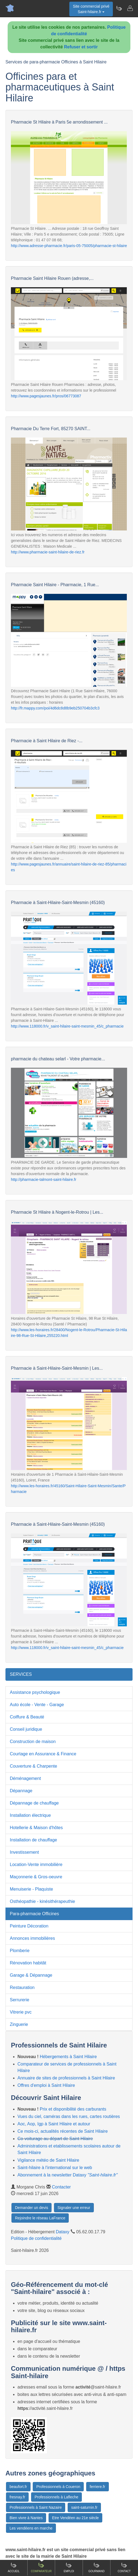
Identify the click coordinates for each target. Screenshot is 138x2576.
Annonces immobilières (32, 1938)
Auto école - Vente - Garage (37, 1704)
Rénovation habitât (28, 1963)
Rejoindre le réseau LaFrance (40, 2218)
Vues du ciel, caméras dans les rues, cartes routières (68, 2116)
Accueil (13, 2567)
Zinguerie (19, 2024)
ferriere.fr (97, 2486)
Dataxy (63, 2231)
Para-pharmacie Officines (34, 1913)
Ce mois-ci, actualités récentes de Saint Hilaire (62, 2131)
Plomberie (19, 1950)
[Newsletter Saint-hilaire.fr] (118, 8)
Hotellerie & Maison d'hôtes (36, 1827)
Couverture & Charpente (33, 1766)
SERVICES (21, 1674)
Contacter (61, 2187)
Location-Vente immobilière (36, 1864)
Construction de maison (33, 1741)
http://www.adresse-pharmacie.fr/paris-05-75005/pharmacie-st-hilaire (69, 245)
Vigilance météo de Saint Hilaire (48, 2160)
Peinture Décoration (29, 1926)
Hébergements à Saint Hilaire (68, 2056)
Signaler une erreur (74, 2207)
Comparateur (41, 2567)
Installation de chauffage (33, 1840)
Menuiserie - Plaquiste (31, 1889)
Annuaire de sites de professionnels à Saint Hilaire (66, 2078)
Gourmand (96, 2567)
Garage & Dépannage (31, 1975)
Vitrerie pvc (21, 2012)
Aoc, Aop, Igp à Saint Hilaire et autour (53, 2124)
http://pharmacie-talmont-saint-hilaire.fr (43, 1179)
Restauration (22, 1987)
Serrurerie (19, 1999)
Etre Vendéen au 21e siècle (75, 2518)
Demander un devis (31, 2207)
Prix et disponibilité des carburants (73, 2109)
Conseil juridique (26, 1729)
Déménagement (25, 1778)
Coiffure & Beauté (27, 1717)
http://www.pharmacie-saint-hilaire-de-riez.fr (48, 552)
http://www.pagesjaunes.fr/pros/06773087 (46, 396)
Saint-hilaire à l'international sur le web (54, 2167)
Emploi (69, 2567)
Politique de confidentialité (36, 2238)
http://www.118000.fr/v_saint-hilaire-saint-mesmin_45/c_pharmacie (67, 1026)
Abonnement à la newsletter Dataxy (67, 2175)
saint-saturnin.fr (84, 2507)
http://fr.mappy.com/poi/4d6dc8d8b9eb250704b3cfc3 (55, 708)
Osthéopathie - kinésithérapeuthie (42, 1901)
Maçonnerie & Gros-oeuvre (36, 1876)
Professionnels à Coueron (58, 2486)
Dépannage (21, 1790)
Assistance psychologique (35, 1692)
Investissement (24, 1852)
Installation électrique (30, 1815)
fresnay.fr (17, 2497)
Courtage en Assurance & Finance (43, 1753)
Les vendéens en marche (31, 2528)
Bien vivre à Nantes (26, 2518)
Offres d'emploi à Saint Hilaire (46, 2085)
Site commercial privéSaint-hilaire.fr (91, 9)
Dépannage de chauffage (34, 1803)
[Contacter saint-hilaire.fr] (129, 8)
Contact (124, 2567)
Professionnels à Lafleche (56, 2497)
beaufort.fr (18, 2486)
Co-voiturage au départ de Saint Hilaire (55, 2138)
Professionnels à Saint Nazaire (36, 2507)
